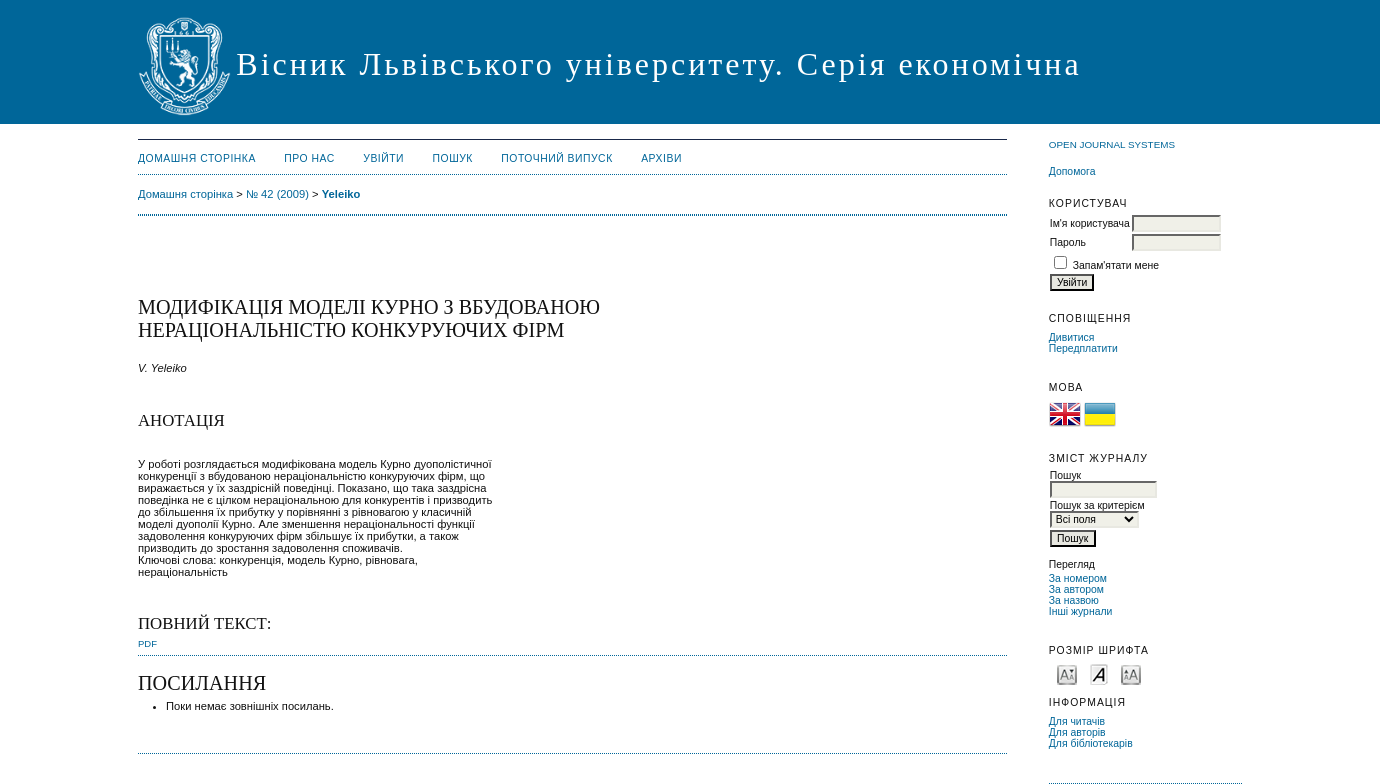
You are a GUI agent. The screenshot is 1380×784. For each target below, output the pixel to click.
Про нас (309, 158)
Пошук (453, 158)
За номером (1078, 578)
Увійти (383, 158)
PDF (147, 643)
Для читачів (1077, 721)
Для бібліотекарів (1091, 743)
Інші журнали (1080, 611)
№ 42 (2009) (277, 194)
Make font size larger (1131, 673)
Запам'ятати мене (1116, 265)
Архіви (661, 158)
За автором (1076, 589)
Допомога (1072, 171)
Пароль (1068, 242)
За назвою (1074, 600)
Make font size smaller (1067, 673)
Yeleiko (341, 194)
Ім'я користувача (1090, 223)
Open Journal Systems (1112, 144)
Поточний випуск (556, 158)
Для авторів (1077, 732)
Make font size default (1099, 673)
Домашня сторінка (197, 158)
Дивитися (1072, 337)
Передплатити (1083, 348)
